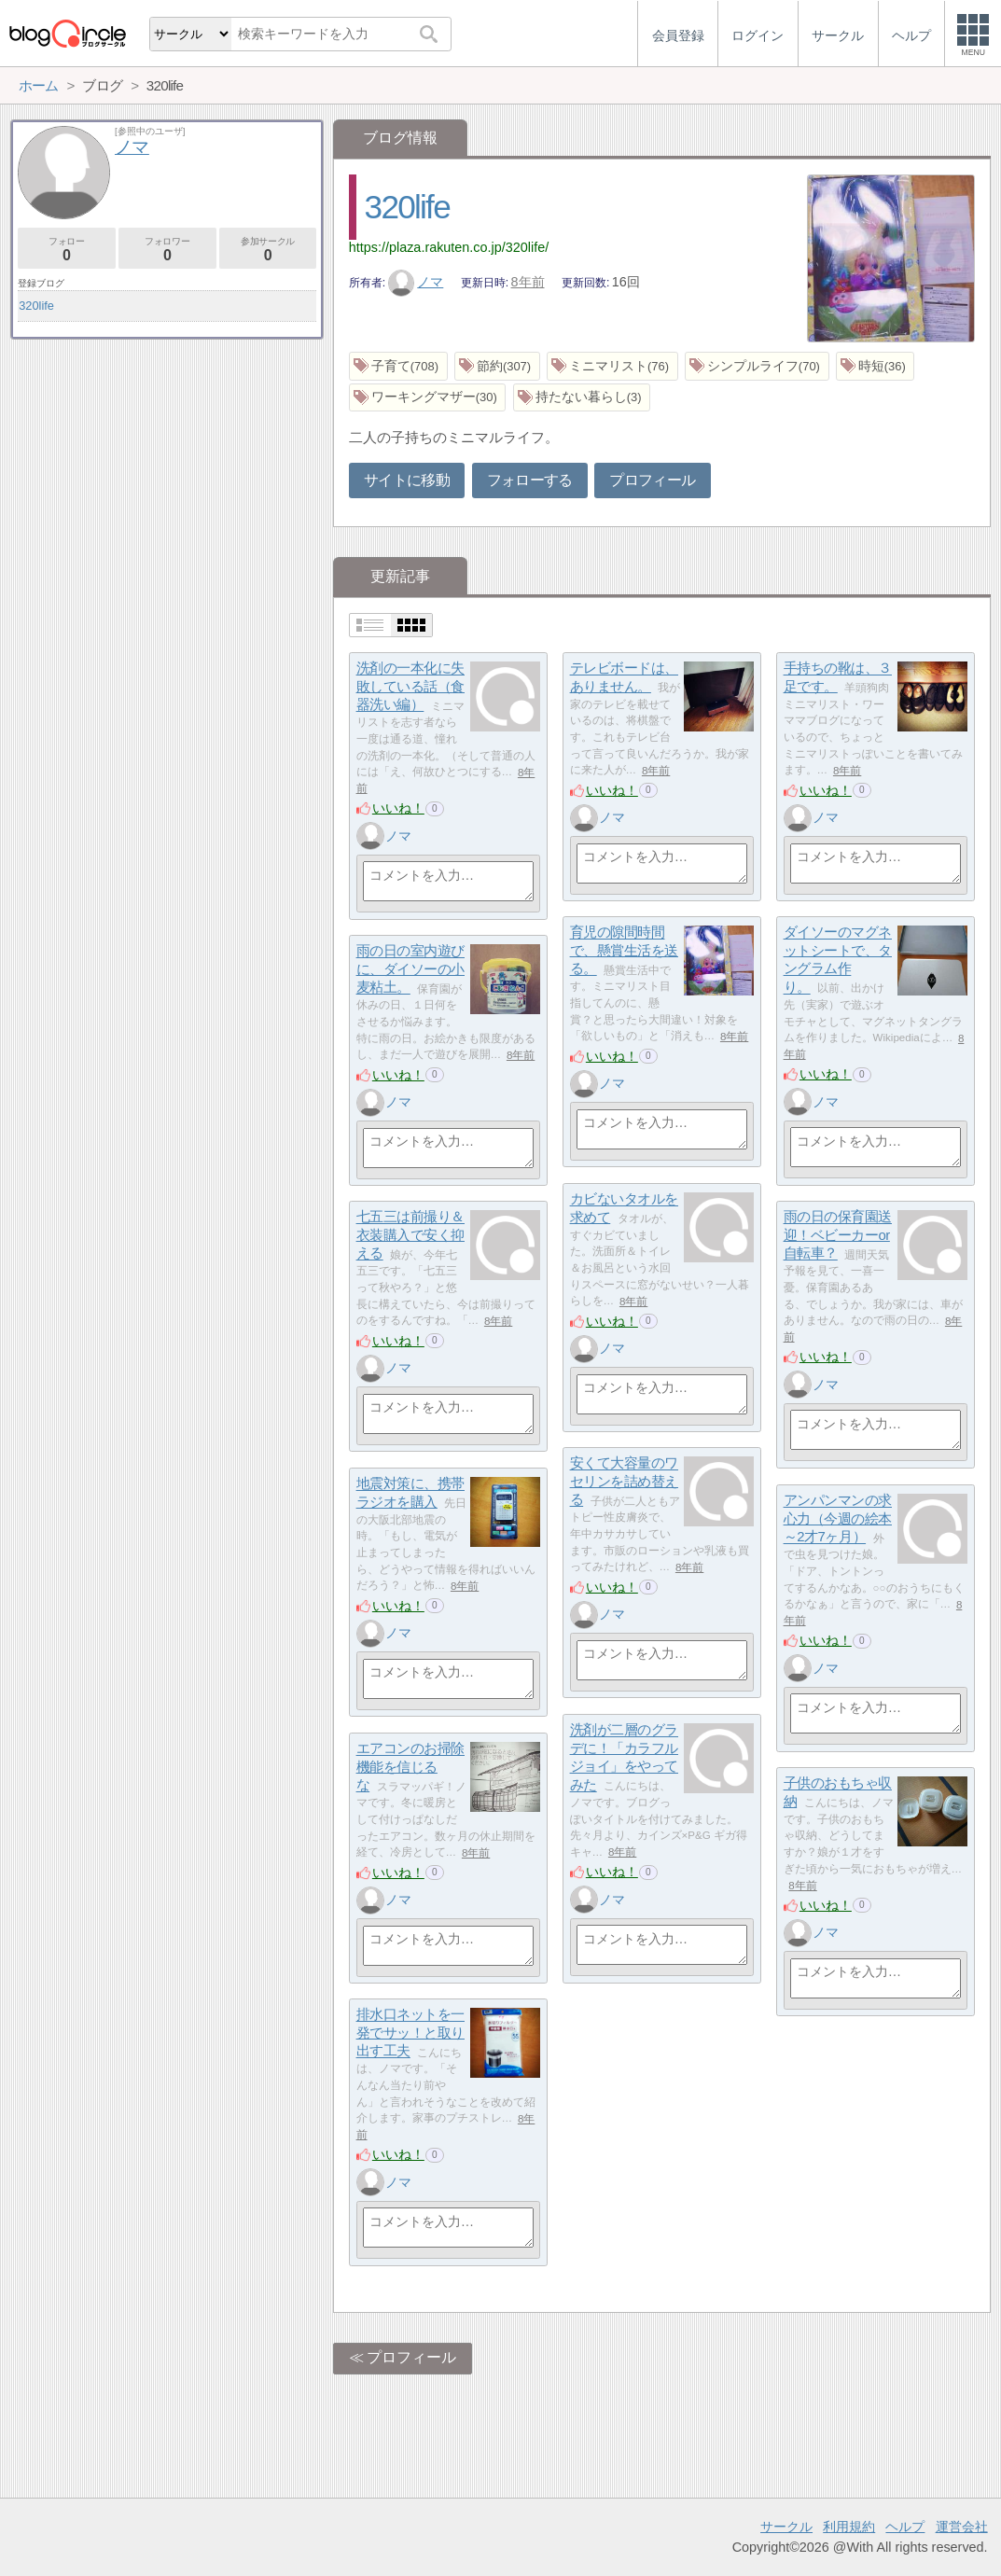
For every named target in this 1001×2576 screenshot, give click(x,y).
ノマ (416, 281)
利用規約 (849, 2526)
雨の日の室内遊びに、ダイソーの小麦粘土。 (410, 969)
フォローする (530, 480)
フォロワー (167, 249)
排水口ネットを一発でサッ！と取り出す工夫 (410, 2033)
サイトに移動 (407, 480)
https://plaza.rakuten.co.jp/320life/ (449, 247)
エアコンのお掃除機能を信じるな (410, 1767)
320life (407, 206)
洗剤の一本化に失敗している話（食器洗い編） (410, 687)
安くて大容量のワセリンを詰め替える (624, 1481)
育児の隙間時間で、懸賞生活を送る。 (624, 951)
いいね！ (398, 808)
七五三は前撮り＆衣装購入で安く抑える (410, 1235)
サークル (786, 2526)
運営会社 (962, 2526)
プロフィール (652, 480)
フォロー (67, 249)
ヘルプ (905, 2526)
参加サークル (268, 249)
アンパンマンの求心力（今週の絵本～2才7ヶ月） (838, 1519)
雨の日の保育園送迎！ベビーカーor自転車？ (838, 1235)
